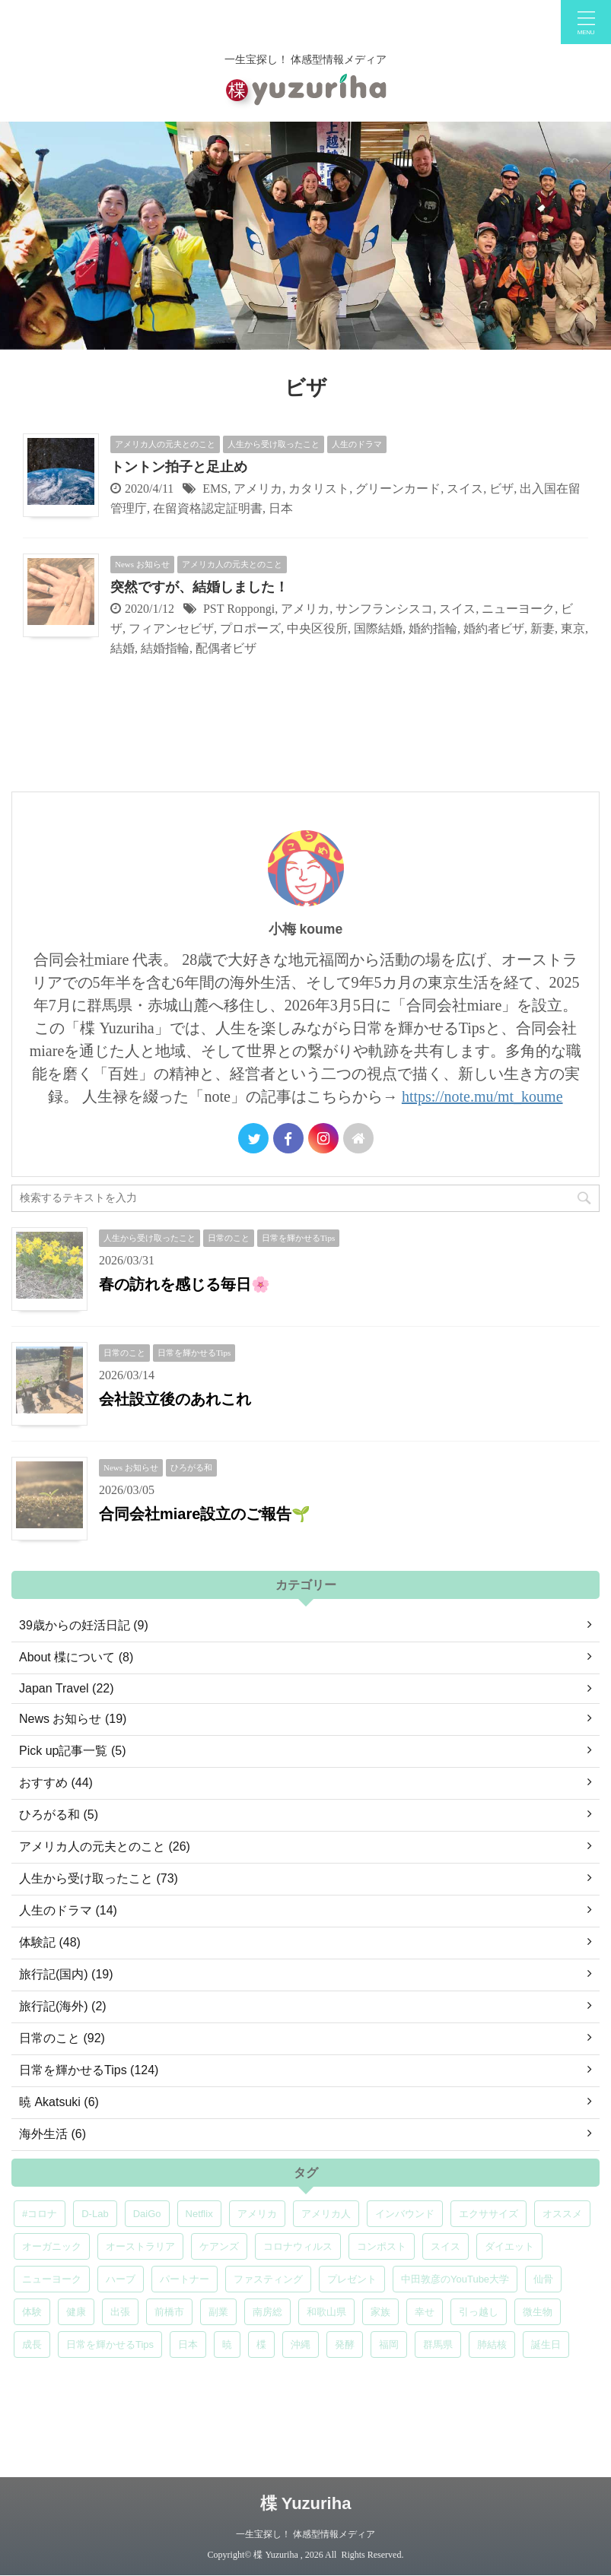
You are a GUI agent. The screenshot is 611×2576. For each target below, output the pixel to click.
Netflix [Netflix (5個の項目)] (199, 2213)
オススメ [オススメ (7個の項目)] (562, 2213)
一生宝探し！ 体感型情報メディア (305, 2534)
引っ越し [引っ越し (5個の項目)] (478, 2311)
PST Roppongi (239, 608)
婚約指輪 (433, 628)
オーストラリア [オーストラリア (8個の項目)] (140, 2246)
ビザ (501, 488)
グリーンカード (398, 488)
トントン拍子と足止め (178, 466)
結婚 (122, 648)
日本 (281, 508)
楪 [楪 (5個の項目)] (261, 2344)
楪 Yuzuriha (306, 2503)
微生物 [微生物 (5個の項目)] (537, 2311)
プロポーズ (250, 628)
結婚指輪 (165, 648)
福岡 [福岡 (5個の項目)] (389, 2344)
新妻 (542, 628)
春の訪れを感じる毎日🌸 (184, 1284)
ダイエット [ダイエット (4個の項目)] (509, 2246)
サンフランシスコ (384, 608)
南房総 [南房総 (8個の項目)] (267, 2311)
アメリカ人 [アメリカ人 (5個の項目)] (326, 2213)
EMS (215, 488)
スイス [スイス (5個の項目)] (445, 2246)
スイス (465, 488)
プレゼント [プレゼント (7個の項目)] (352, 2279)
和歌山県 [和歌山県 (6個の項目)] (326, 2311)
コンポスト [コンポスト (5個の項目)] (381, 2246)
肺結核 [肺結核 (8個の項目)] (492, 2344)
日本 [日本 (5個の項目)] (188, 2344)
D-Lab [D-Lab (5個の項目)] (94, 2213)
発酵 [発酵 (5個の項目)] (345, 2344)
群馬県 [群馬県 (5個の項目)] (438, 2344)
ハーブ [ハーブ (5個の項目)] (120, 2279)
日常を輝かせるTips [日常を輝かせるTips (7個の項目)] (110, 2344)
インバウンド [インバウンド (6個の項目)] (404, 2213)
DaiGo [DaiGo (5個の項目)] (147, 2213)
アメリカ (258, 488)
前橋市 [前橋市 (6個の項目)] (169, 2311)
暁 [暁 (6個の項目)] (227, 2344)
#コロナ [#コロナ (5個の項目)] (39, 2213)
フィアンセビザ (171, 628)
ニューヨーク (518, 608)
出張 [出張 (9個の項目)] (120, 2311)
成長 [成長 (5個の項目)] (32, 2344)
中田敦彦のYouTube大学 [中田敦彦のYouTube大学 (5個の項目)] (455, 2279)
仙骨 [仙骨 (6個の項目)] (543, 2279)
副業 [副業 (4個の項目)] (218, 2311)
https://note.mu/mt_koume (482, 1096)
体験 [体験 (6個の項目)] (32, 2311)
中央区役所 (317, 628)
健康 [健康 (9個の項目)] (76, 2311)
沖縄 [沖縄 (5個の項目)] (300, 2344)
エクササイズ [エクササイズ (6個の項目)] (488, 2213)
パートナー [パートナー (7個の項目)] (184, 2279)
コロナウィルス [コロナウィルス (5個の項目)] (298, 2246)
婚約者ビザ (493, 628)
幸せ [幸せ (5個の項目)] (424, 2311)
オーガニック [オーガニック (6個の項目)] (51, 2246)
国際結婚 (378, 628)
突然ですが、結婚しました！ (199, 587)
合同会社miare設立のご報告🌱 (204, 1513)
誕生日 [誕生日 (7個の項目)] (546, 2344)
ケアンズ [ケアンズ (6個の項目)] (219, 2246)
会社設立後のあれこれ (175, 1399)
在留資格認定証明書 (208, 508)
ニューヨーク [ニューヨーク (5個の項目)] (51, 2279)
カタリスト (318, 488)
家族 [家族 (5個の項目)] (380, 2311)
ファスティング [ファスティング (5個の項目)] (268, 2279)
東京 (573, 628)
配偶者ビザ (226, 648)
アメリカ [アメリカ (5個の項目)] (257, 2213)
